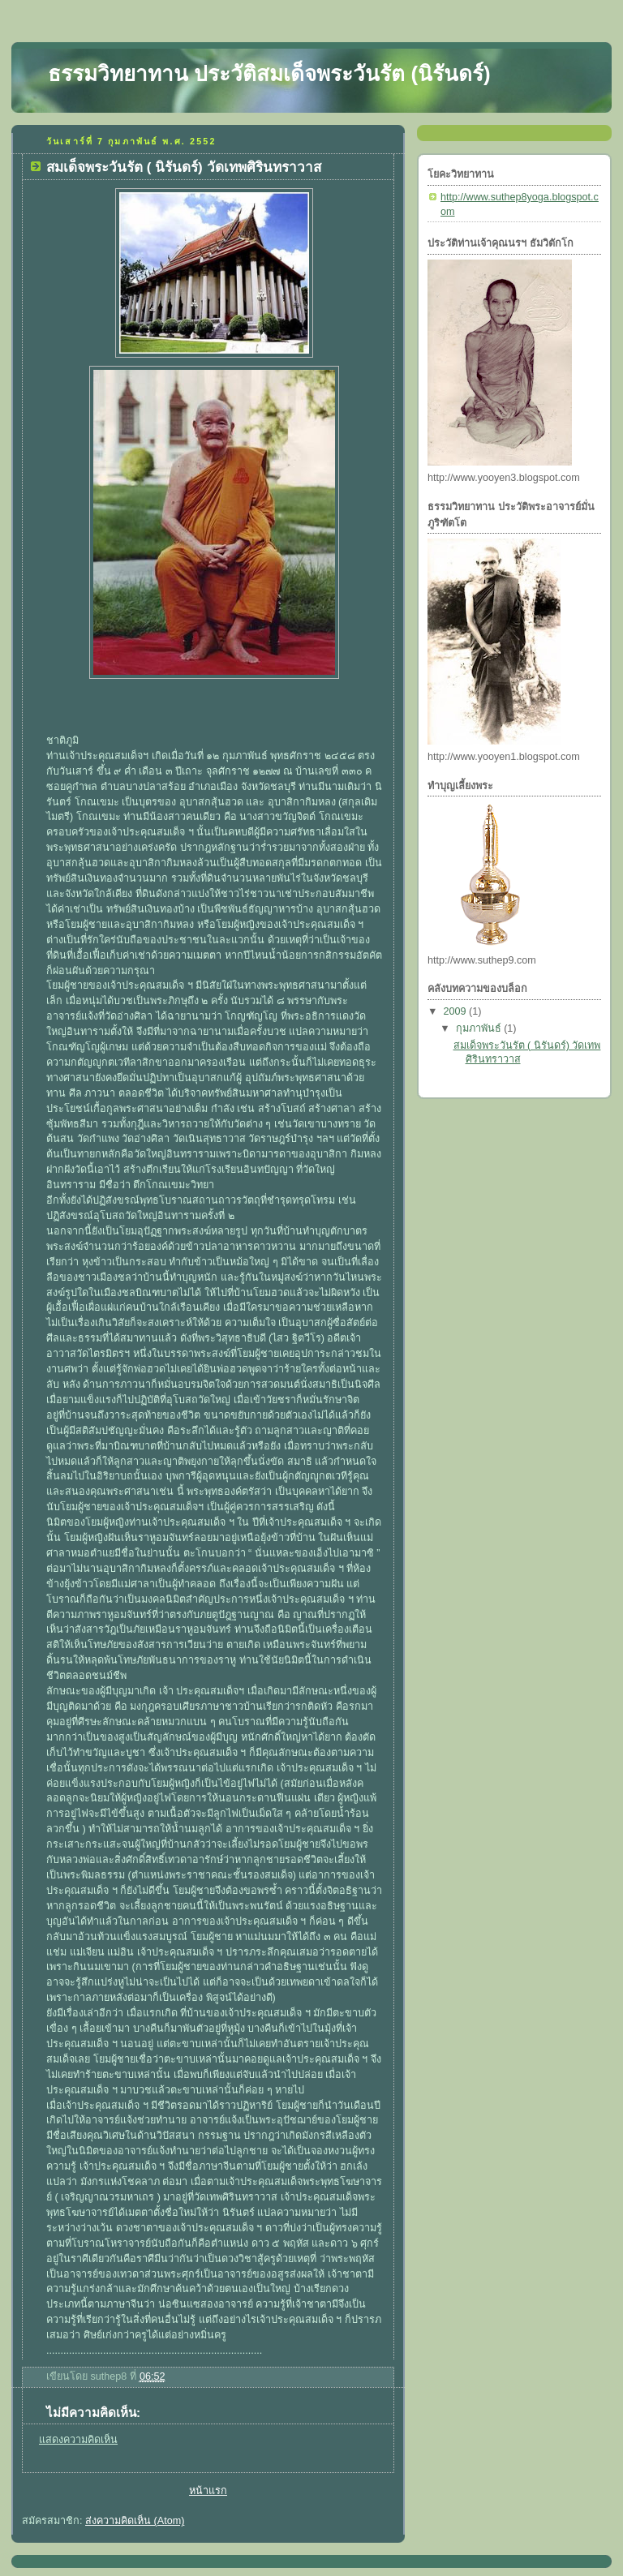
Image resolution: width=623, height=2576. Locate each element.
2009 (457, 1011)
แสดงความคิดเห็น (78, 2439)
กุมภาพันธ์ (480, 1028)
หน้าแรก (208, 2491)
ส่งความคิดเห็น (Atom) (134, 2521)
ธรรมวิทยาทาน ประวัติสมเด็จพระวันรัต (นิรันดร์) (269, 74)
